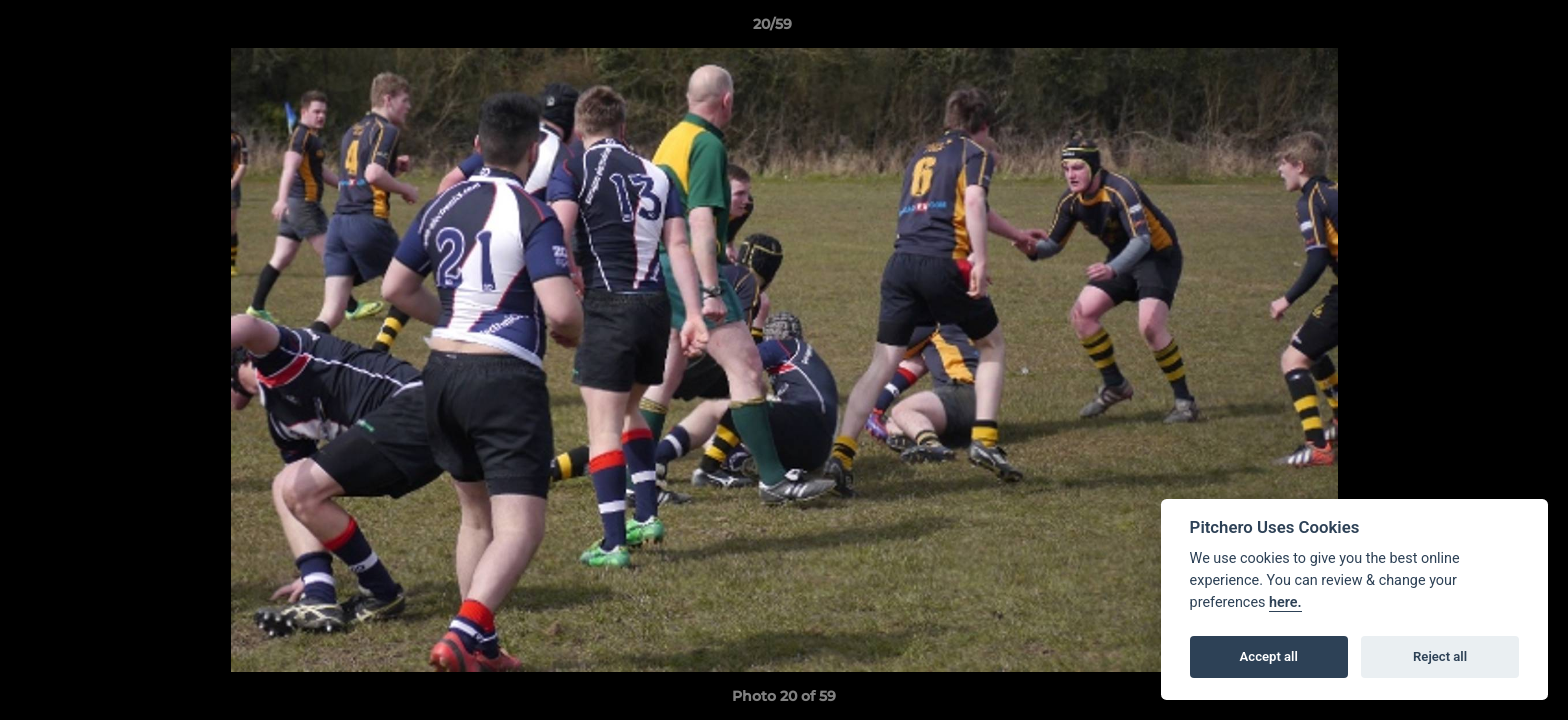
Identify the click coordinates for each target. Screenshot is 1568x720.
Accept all (1269, 656)
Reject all (1440, 656)
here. (1285, 602)
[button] (1484, 29)
